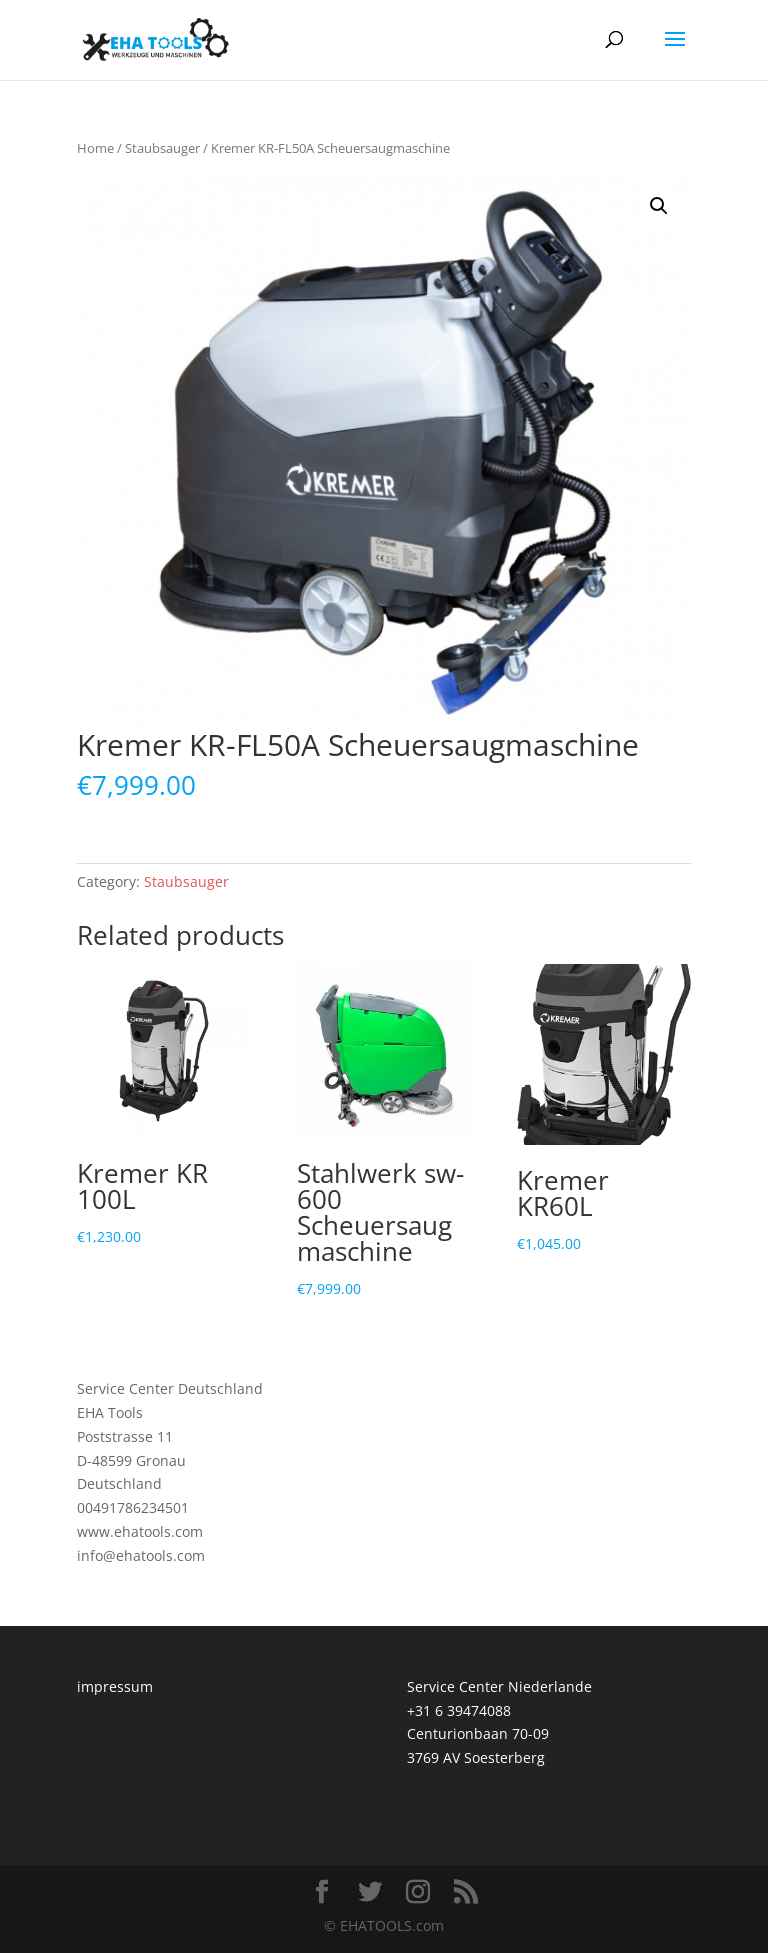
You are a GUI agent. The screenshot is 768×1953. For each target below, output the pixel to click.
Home (95, 148)
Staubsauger (162, 148)
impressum (115, 1686)
